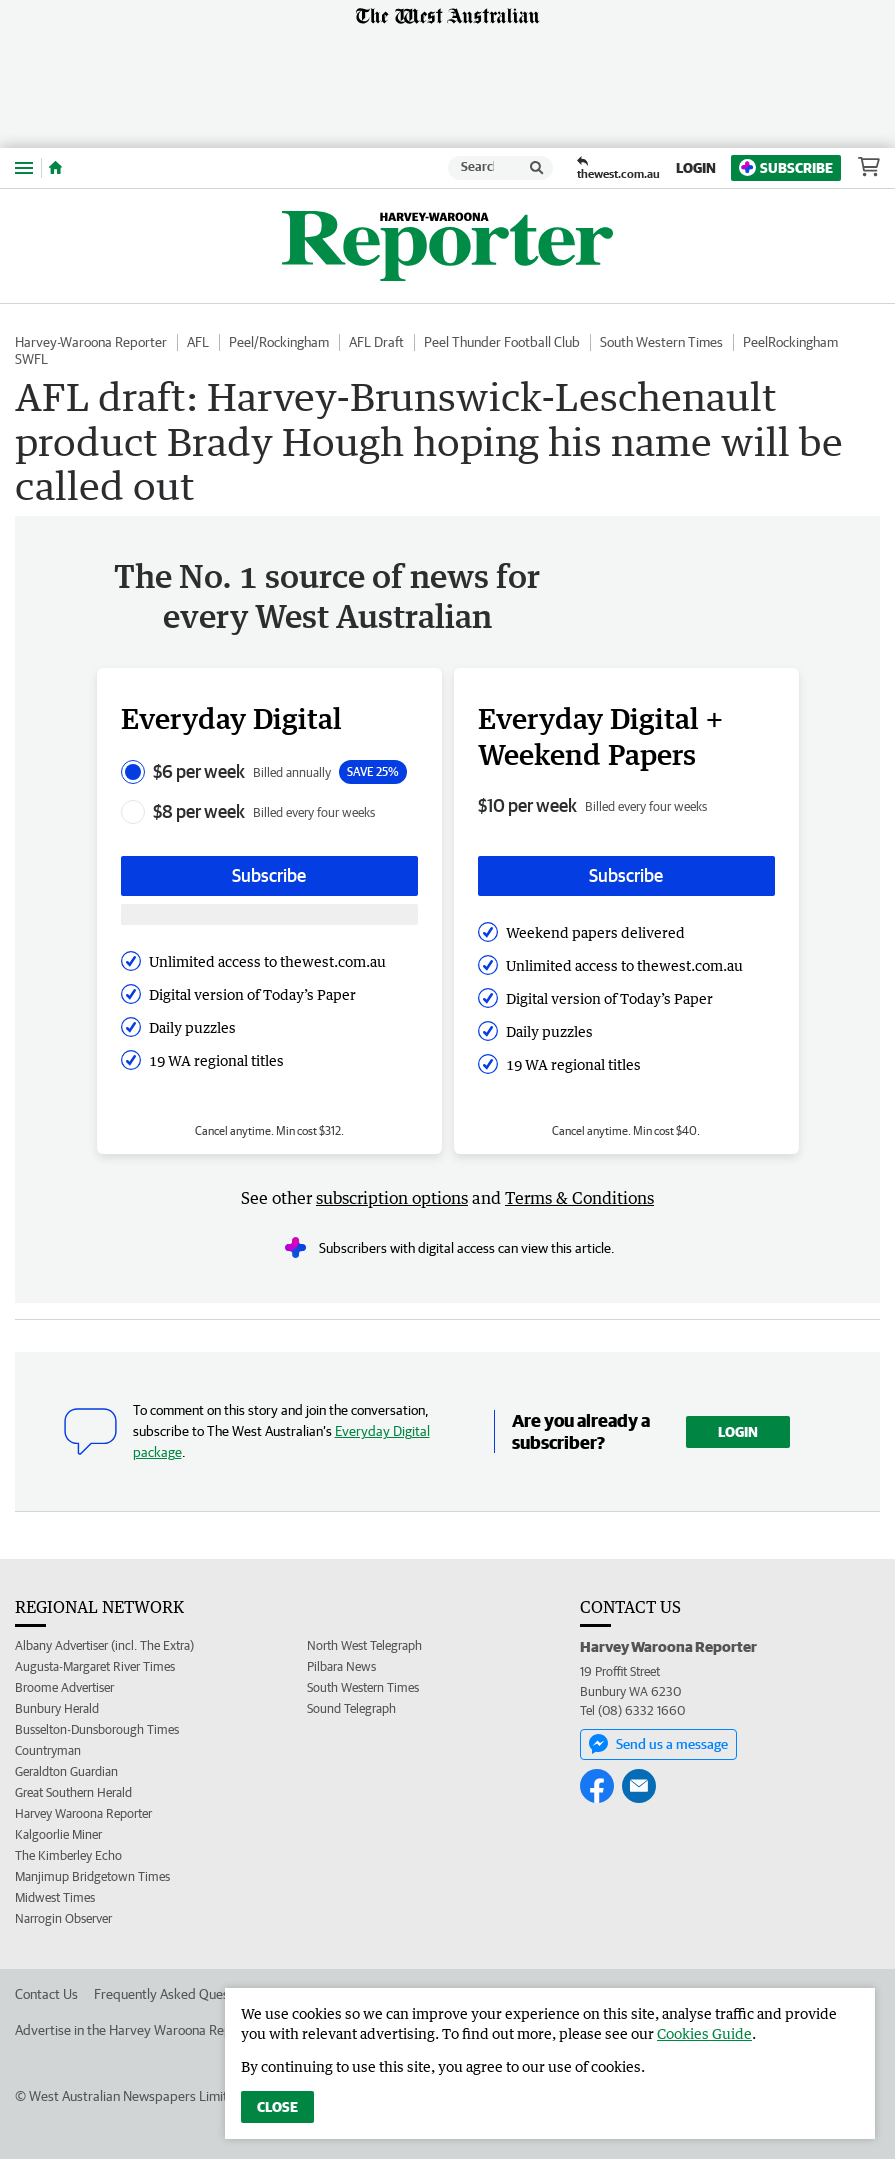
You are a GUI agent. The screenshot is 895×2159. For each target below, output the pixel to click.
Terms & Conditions (579, 1198)
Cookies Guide (704, 2033)
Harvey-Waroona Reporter (91, 342)
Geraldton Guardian (66, 1771)
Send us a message (658, 1744)
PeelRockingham (790, 342)
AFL (198, 342)
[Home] (55, 168)
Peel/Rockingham (279, 342)
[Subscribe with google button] (269, 914)
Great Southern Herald (73, 1792)
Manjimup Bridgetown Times (92, 1876)
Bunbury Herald (57, 1708)
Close (277, 2107)
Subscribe (786, 167)
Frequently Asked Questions (175, 1994)
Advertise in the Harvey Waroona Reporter (138, 2030)
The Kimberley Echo (68, 1855)
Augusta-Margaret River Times (95, 1666)
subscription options (392, 1198)
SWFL (31, 359)
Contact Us (46, 1994)
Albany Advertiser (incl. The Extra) (104, 1645)
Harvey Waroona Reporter (83, 1813)
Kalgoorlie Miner (58, 1834)
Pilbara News (341, 1666)
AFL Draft (376, 342)
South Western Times (661, 342)
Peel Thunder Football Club (502, 342)
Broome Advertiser (64, 1687)
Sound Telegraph (351, 1708)
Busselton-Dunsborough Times (97, 1729)
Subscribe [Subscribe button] (269, 875)
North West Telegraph (364, 1645)
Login (696, 168)
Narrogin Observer (63, 1918)
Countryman (48, 1750)
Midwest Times (55, 1897)
